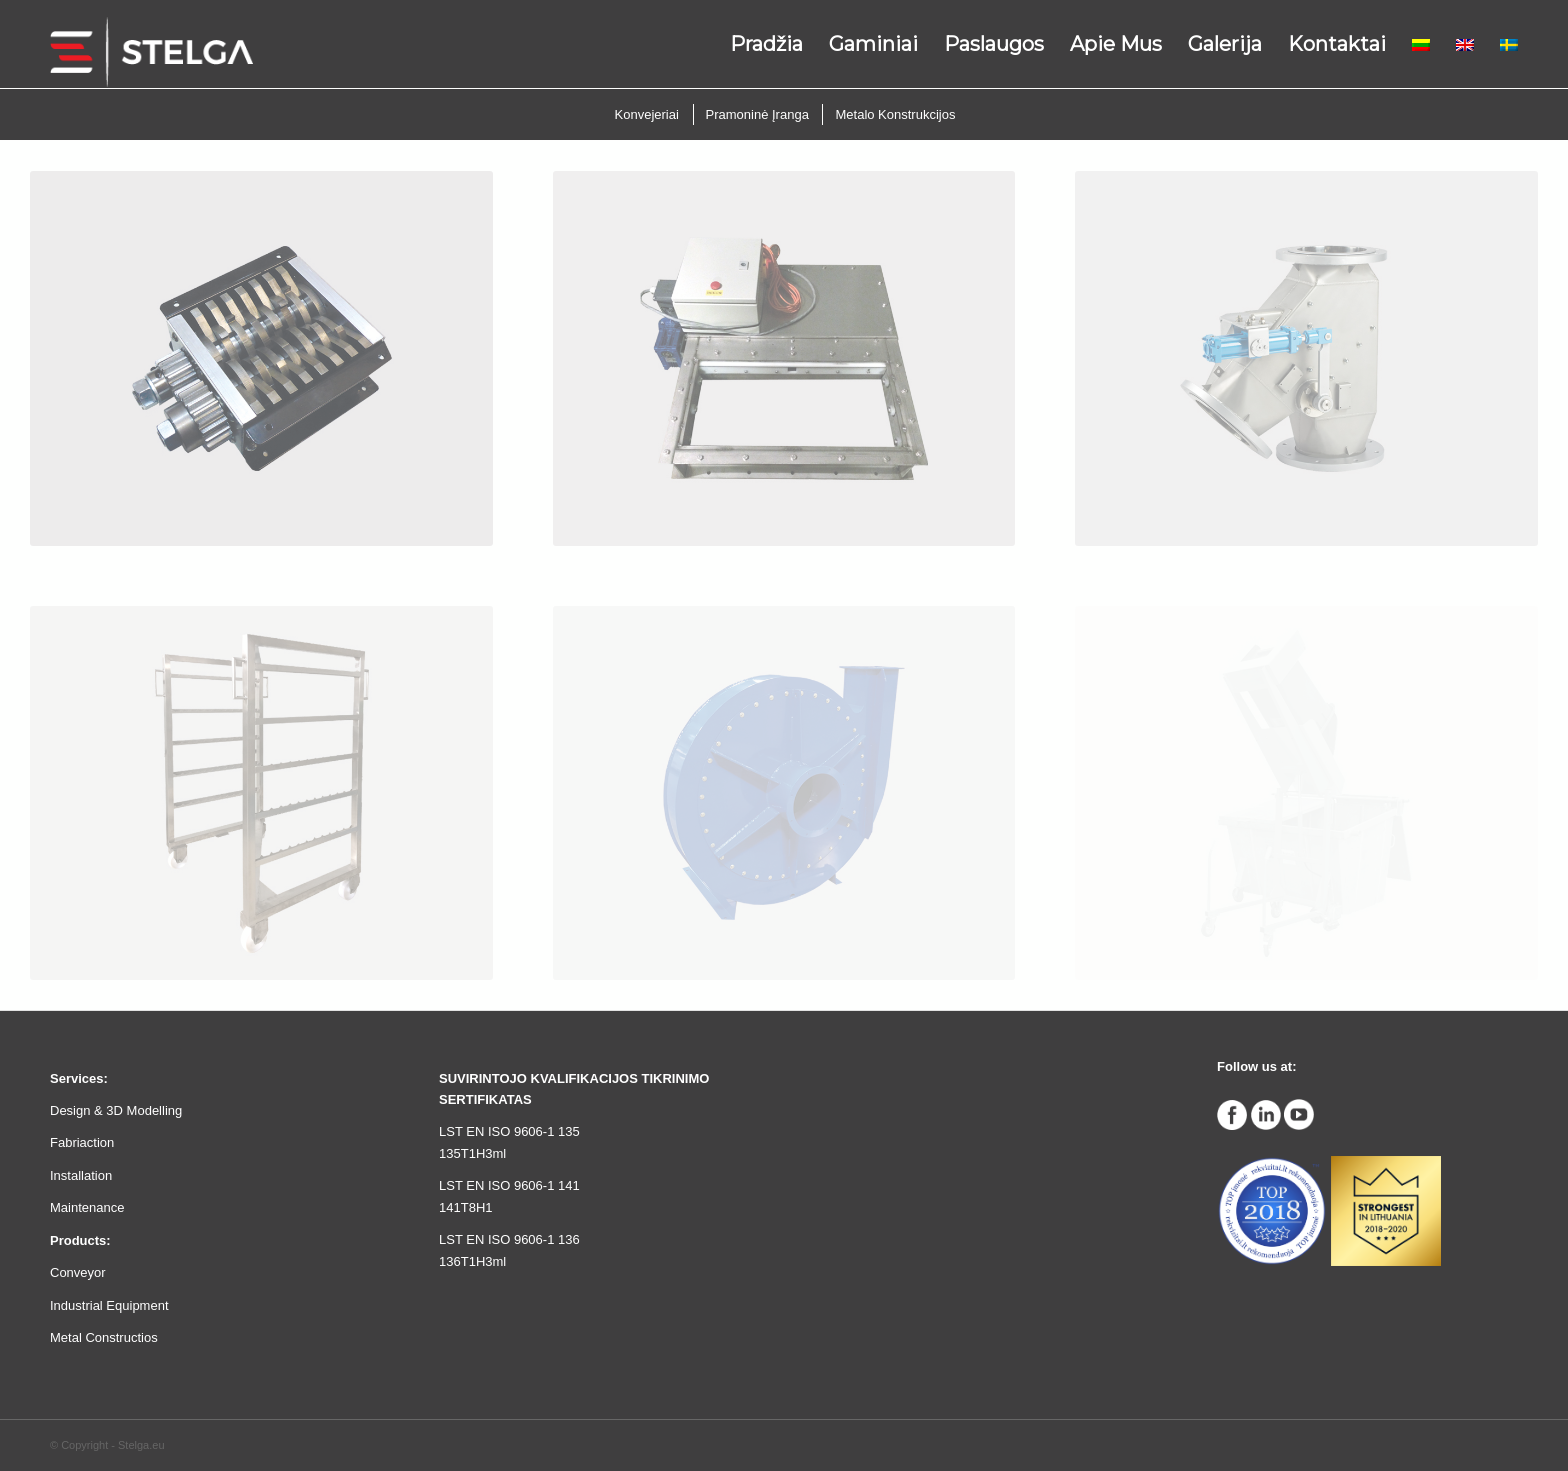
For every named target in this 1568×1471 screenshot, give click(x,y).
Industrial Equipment (109, 1305)
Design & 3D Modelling (116, 1110)
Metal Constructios (104, 1337)
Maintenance (87, 1207)
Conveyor (78, 1272)
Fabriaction (82, 1142)
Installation (81, 1175)
